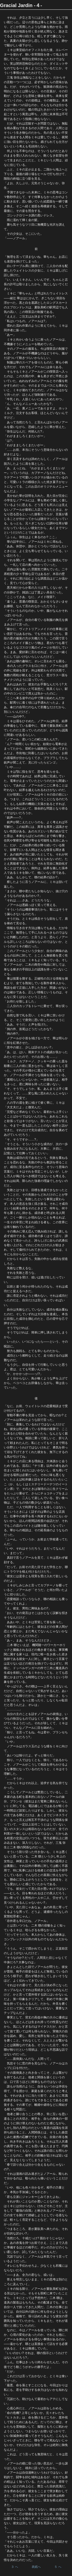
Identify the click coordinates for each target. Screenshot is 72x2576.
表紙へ (36, 2566)
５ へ (57, 2566)
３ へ (14, 2566)
